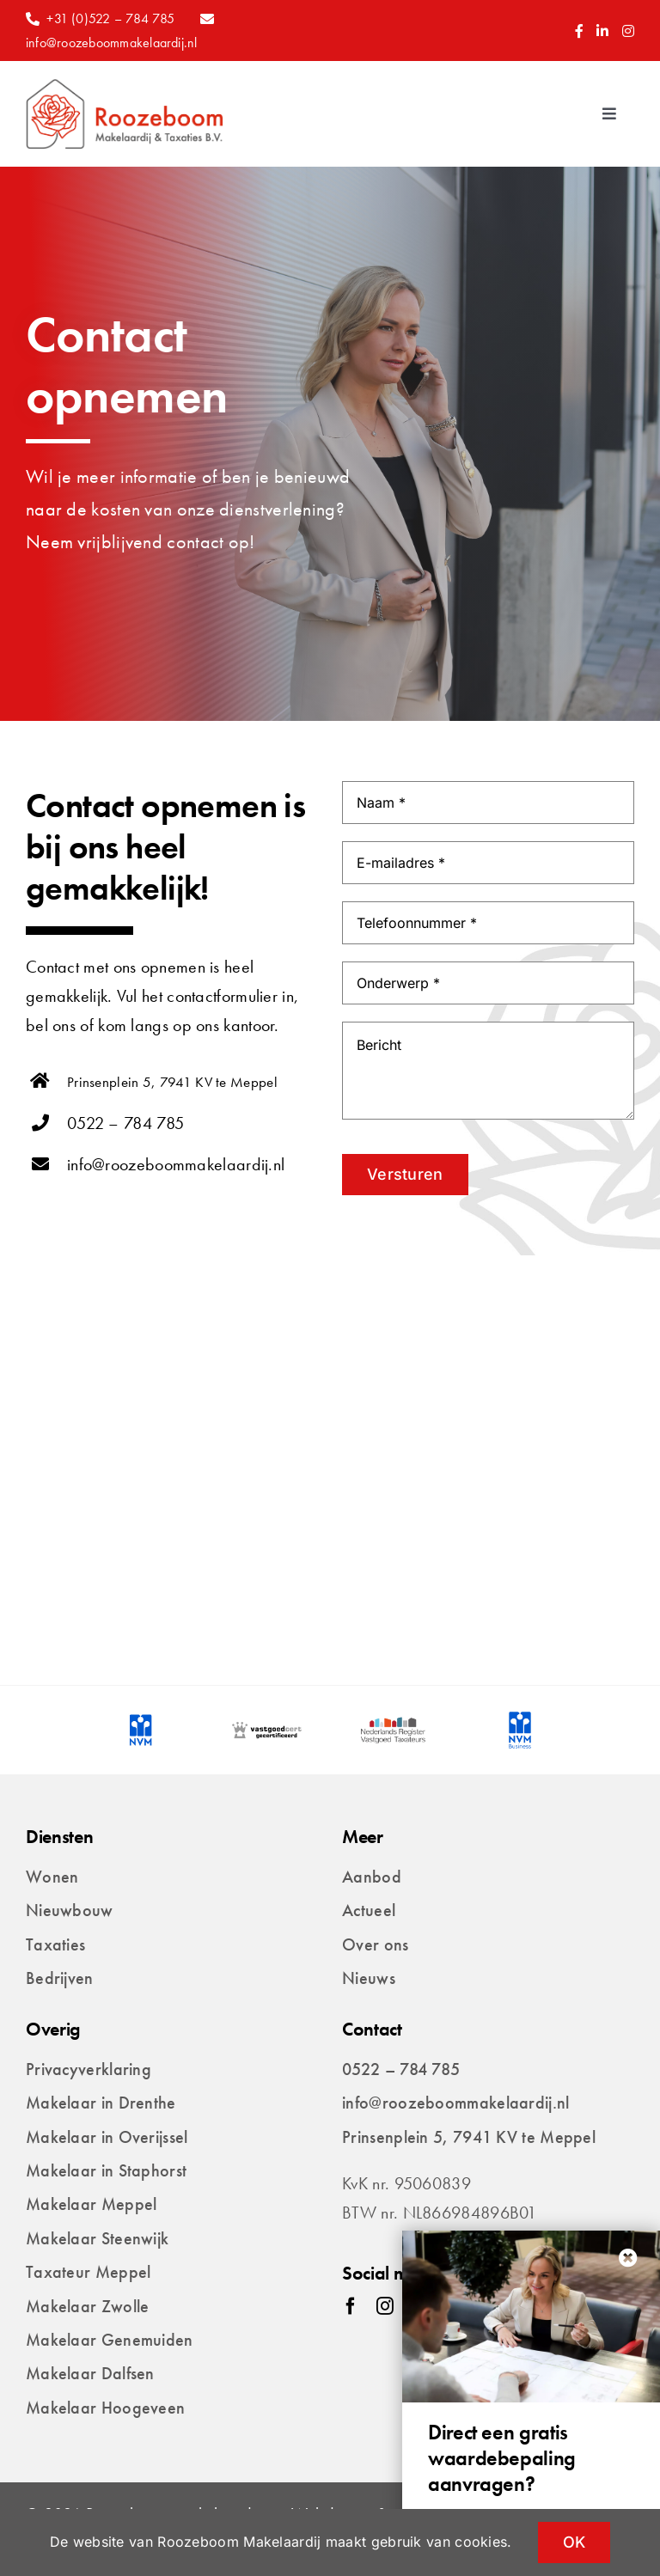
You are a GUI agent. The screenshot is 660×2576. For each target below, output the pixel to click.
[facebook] (350, 2306)
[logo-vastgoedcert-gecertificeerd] (267, 1720)
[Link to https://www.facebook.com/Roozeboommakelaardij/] (579, 31)
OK (574, 2542)
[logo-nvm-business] (519, 1720)
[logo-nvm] (140, 1720)
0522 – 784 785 (125, 1123)
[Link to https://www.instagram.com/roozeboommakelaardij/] (628, 31)
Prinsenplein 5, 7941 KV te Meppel (172, 1081)
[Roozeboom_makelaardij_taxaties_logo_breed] (124, 86)
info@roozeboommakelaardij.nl (112, 43)
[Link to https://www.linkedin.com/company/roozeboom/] (602, 31)
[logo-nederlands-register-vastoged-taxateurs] (393, 1720)
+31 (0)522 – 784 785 (110, 18)
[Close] (628, 2258)
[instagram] (385, 2306)
